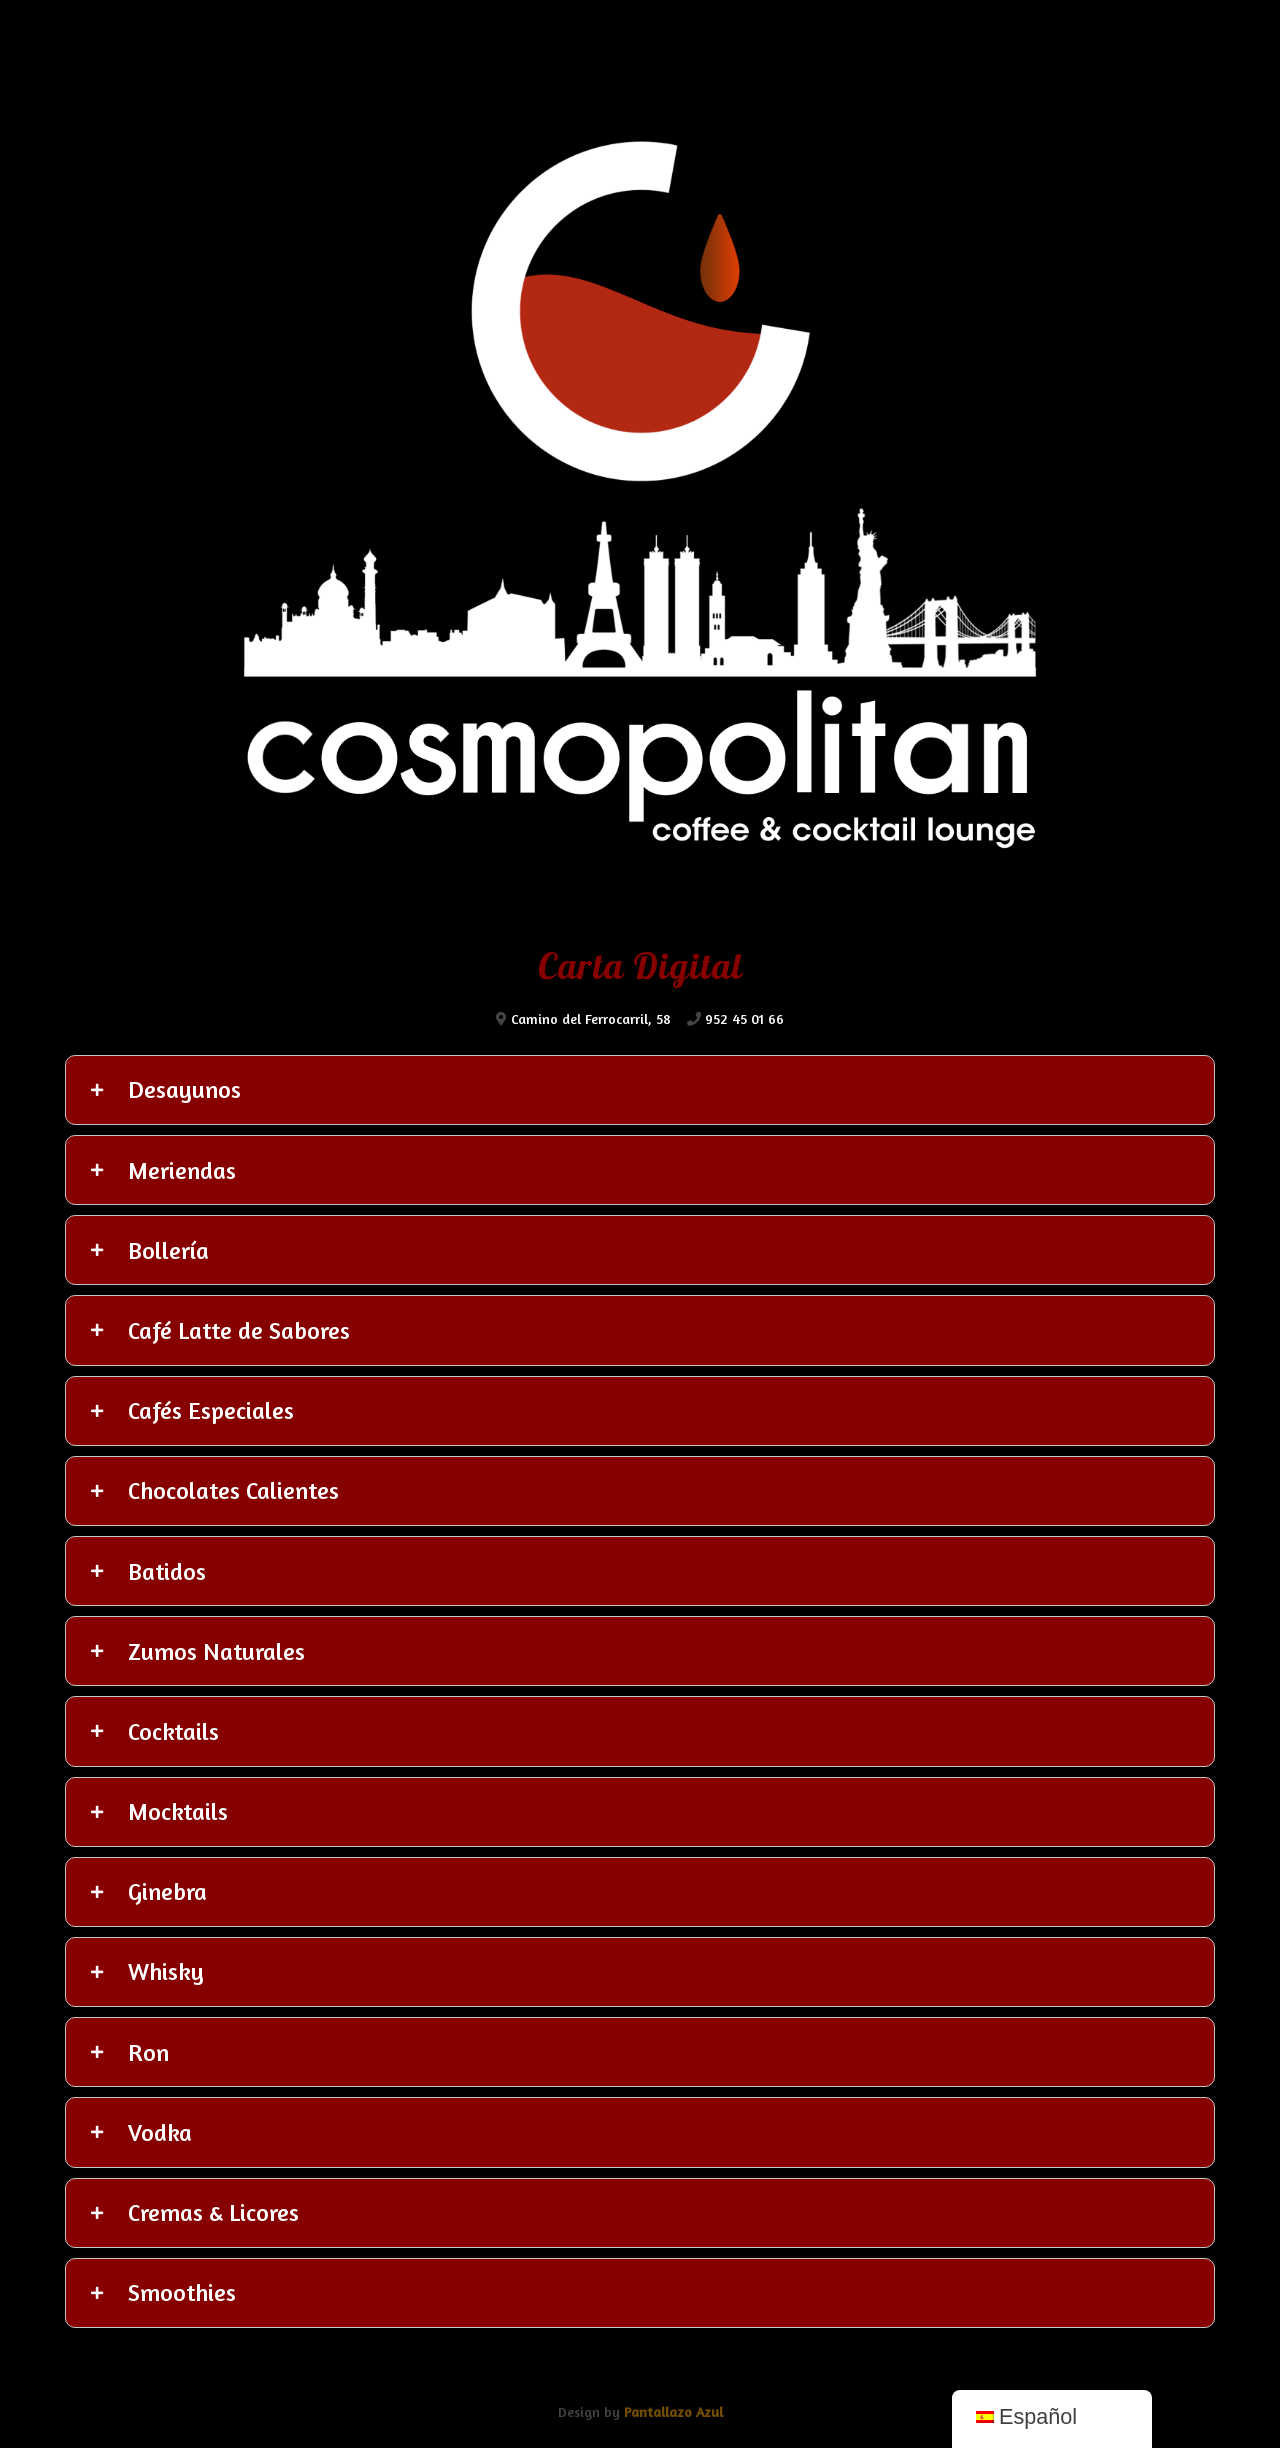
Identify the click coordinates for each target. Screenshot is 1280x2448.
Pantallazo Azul (673, 2411)
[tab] (640, 1090)
